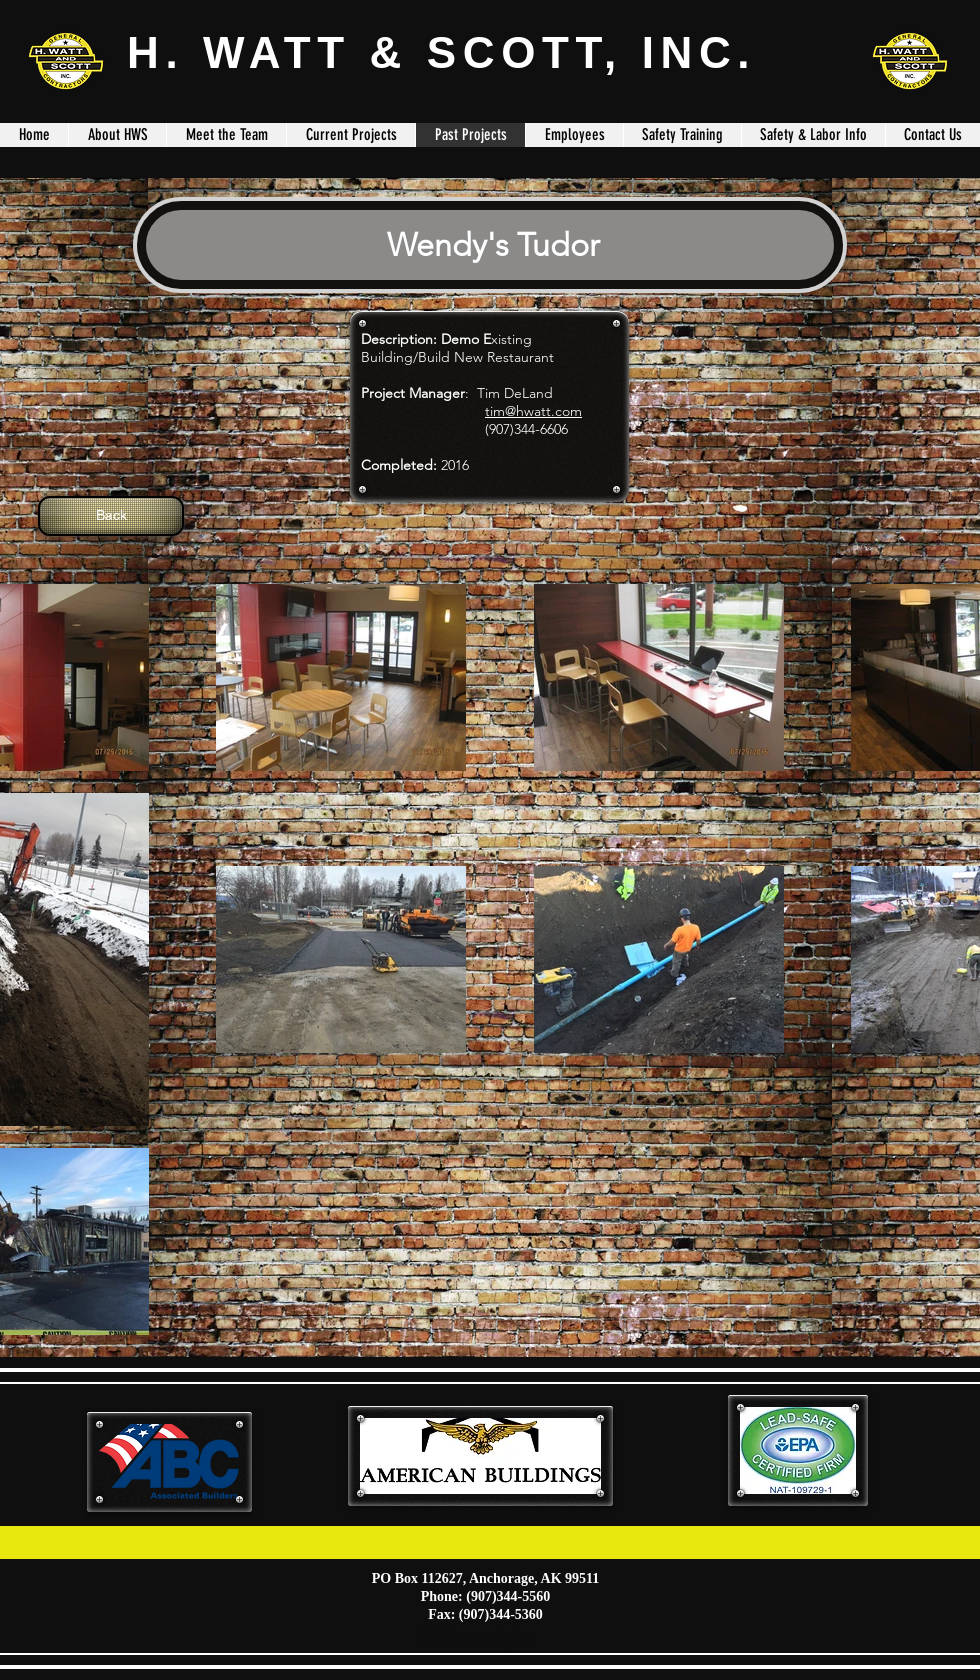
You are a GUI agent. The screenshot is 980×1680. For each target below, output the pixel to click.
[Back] (111, 516)
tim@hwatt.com (533, 411)
